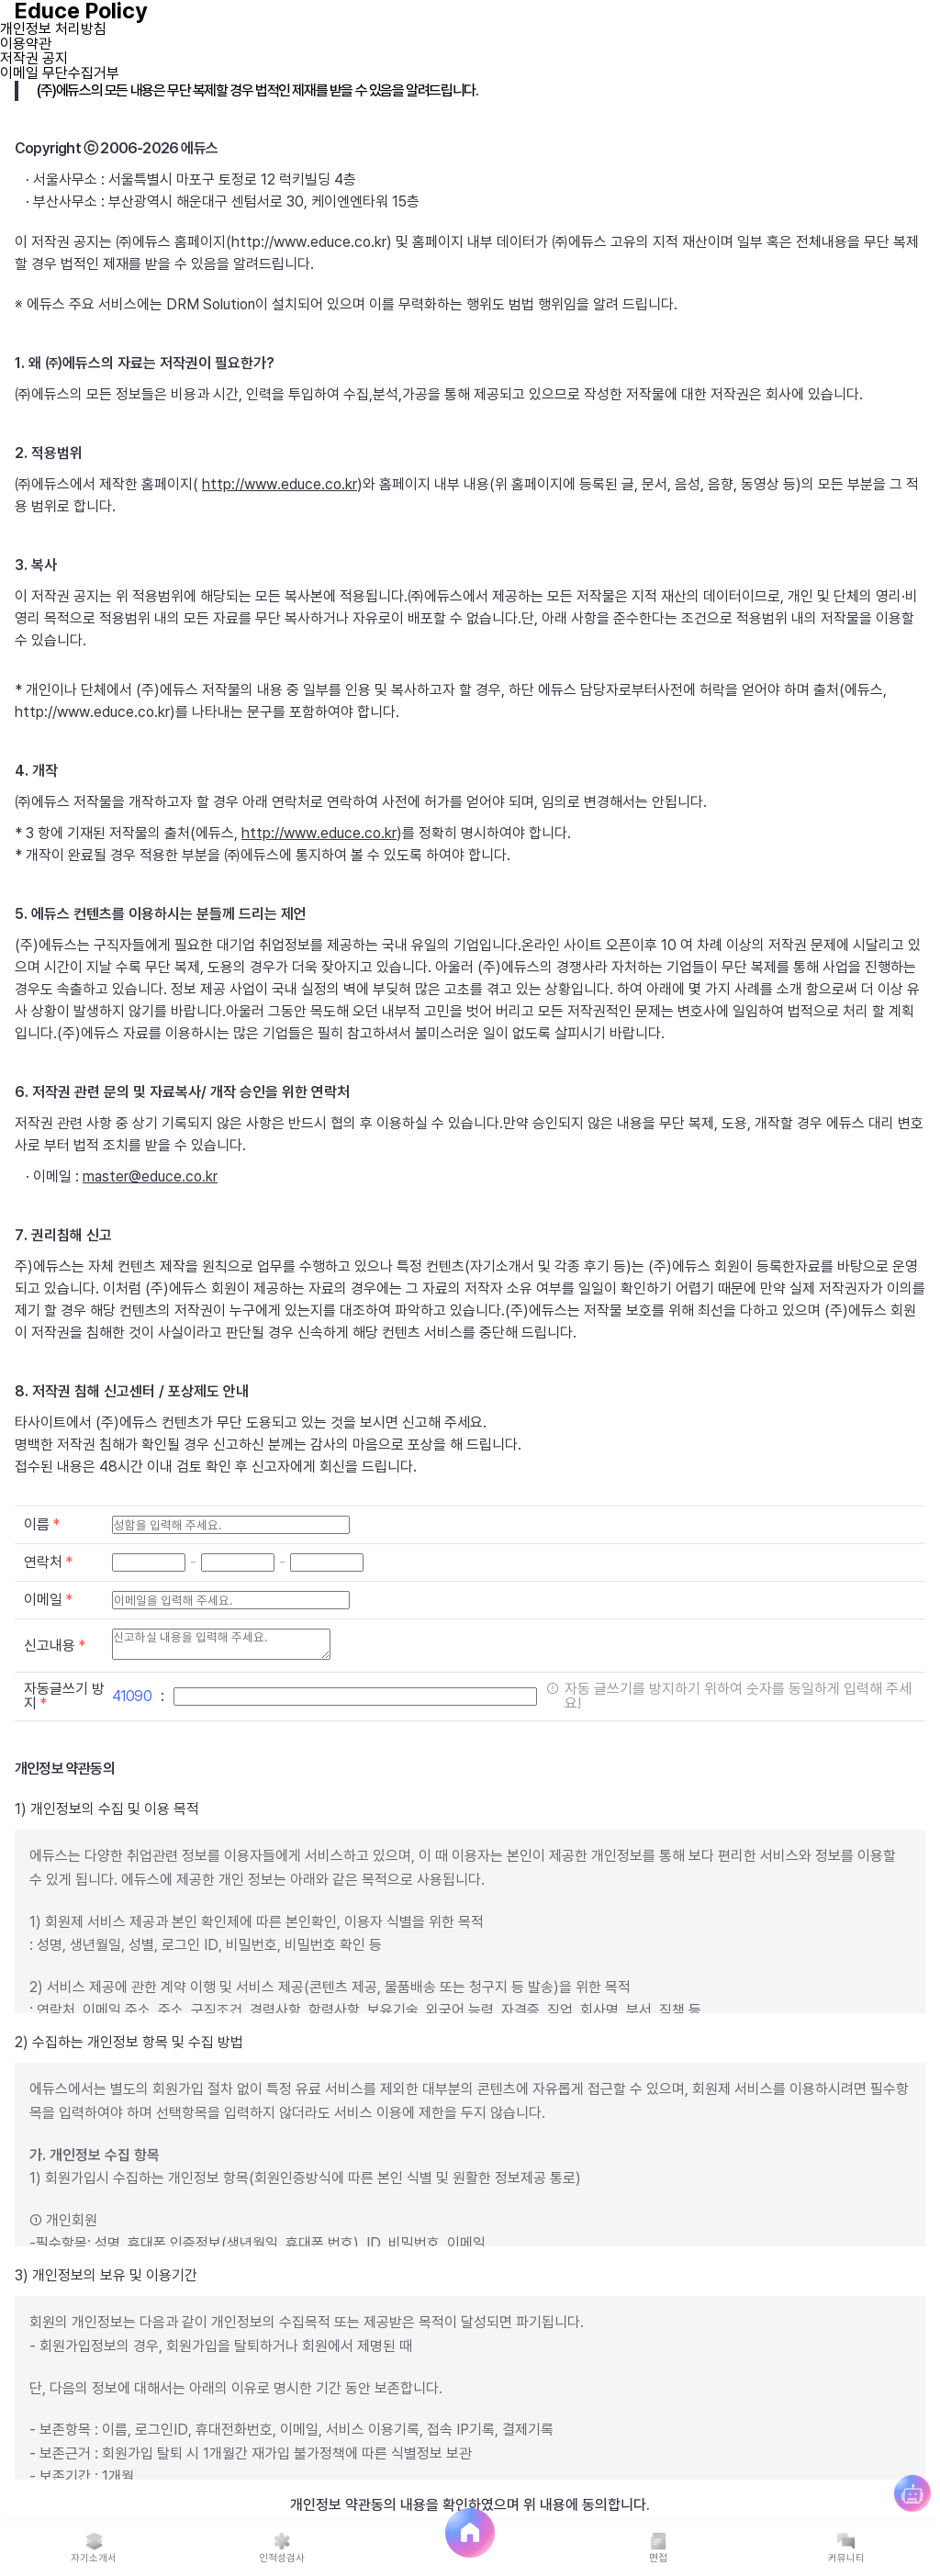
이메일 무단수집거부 (59, 73)
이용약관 (25, 43)
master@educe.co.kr (150, 1176)
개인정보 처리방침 (53, 29)
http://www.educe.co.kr (279, 484)
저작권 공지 (34, 58)
